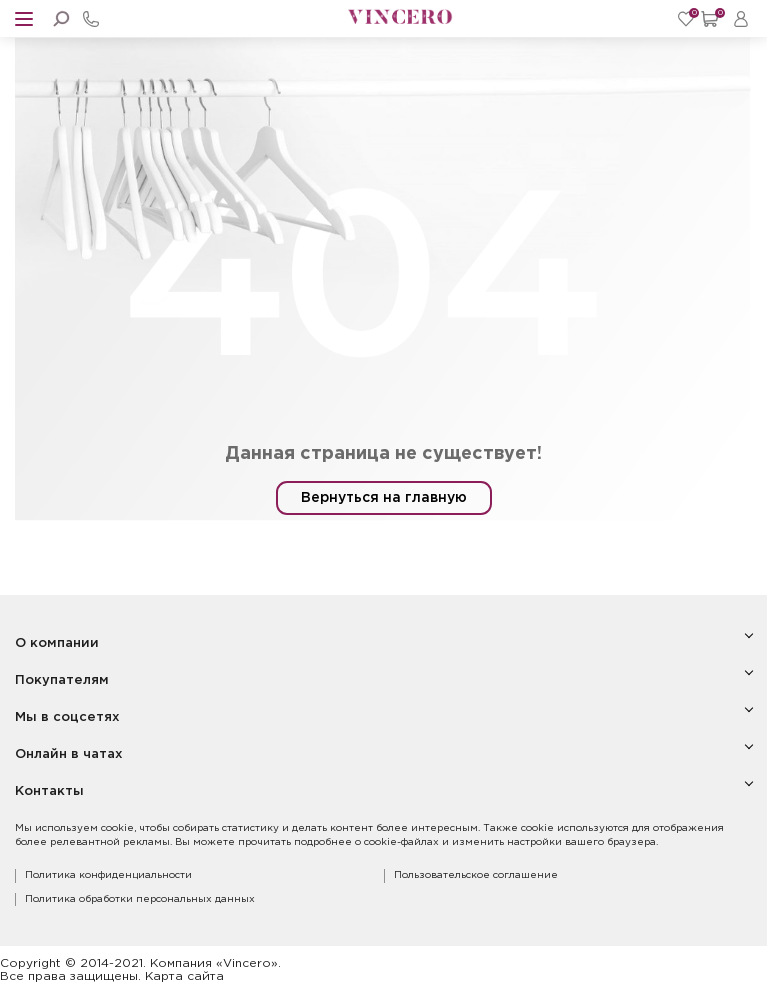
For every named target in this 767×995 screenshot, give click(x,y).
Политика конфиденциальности (108, 875)
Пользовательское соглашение (476, 875)
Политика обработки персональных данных (140, 899)
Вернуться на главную (384, 498)
